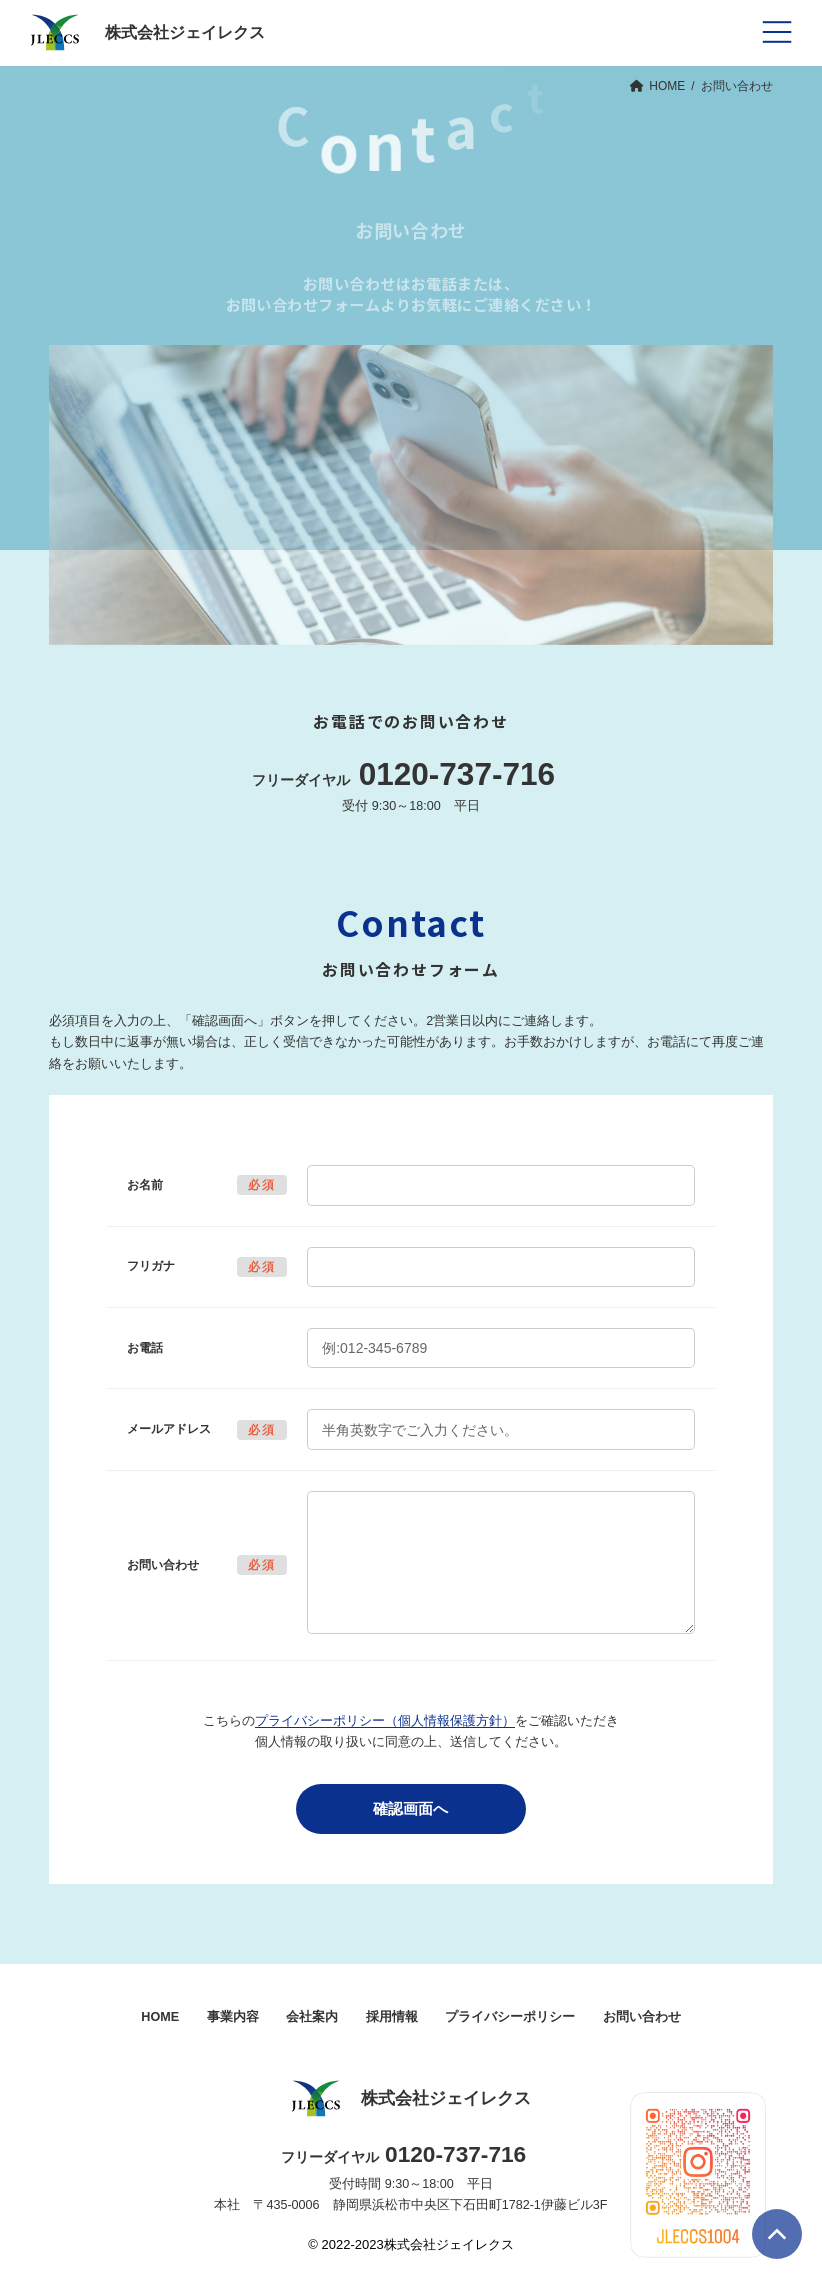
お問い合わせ (642, 2017)
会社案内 (312, 2017)
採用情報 (392, 2017)
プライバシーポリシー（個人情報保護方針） (385, 1721)
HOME (160, 2017)
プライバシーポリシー (510, 2017)
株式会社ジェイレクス (411, 2099)
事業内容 (233, 2017)
